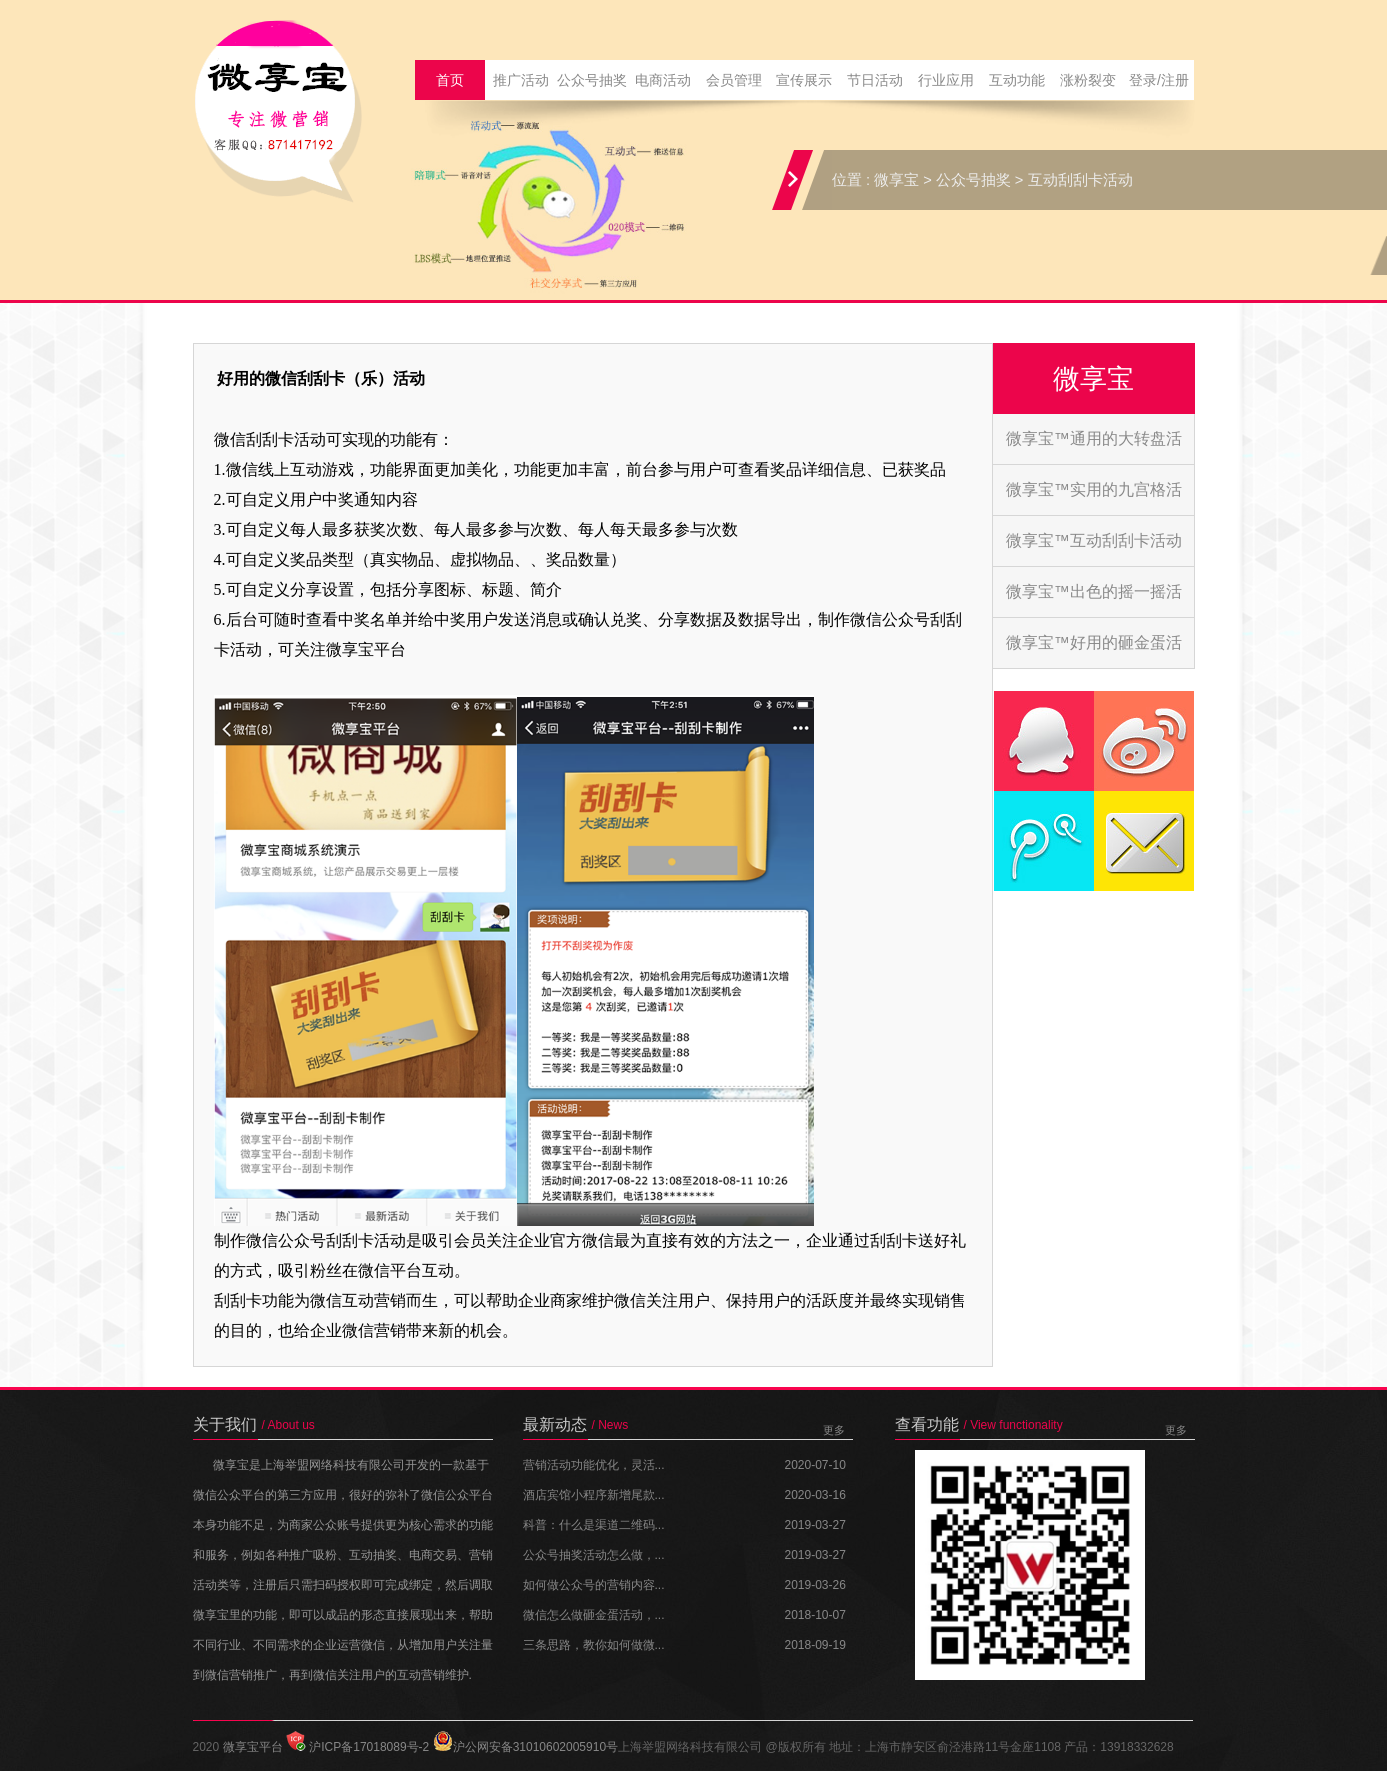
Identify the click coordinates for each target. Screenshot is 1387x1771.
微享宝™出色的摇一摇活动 (1094, 600)
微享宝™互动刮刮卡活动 (1094, 540)
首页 (450, 80)
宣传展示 (804, 80)
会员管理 (734, 80)
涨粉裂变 (1088, 80)
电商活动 (663, 80)
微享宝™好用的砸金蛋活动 (1094, 651)
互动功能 (1017, 80)
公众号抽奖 (592, 80)
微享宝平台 (253, 1747)
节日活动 (875, 80)
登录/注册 (1159, 80)
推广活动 (521, 80)
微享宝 (896, 180)
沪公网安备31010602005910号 (525, 1747)
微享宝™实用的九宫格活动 (1094, 498)
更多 (834, 1430)
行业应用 (946, 80)
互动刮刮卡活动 (1080, 180)
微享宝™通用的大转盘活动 (1094, 447)
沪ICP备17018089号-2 (357, 1747)
